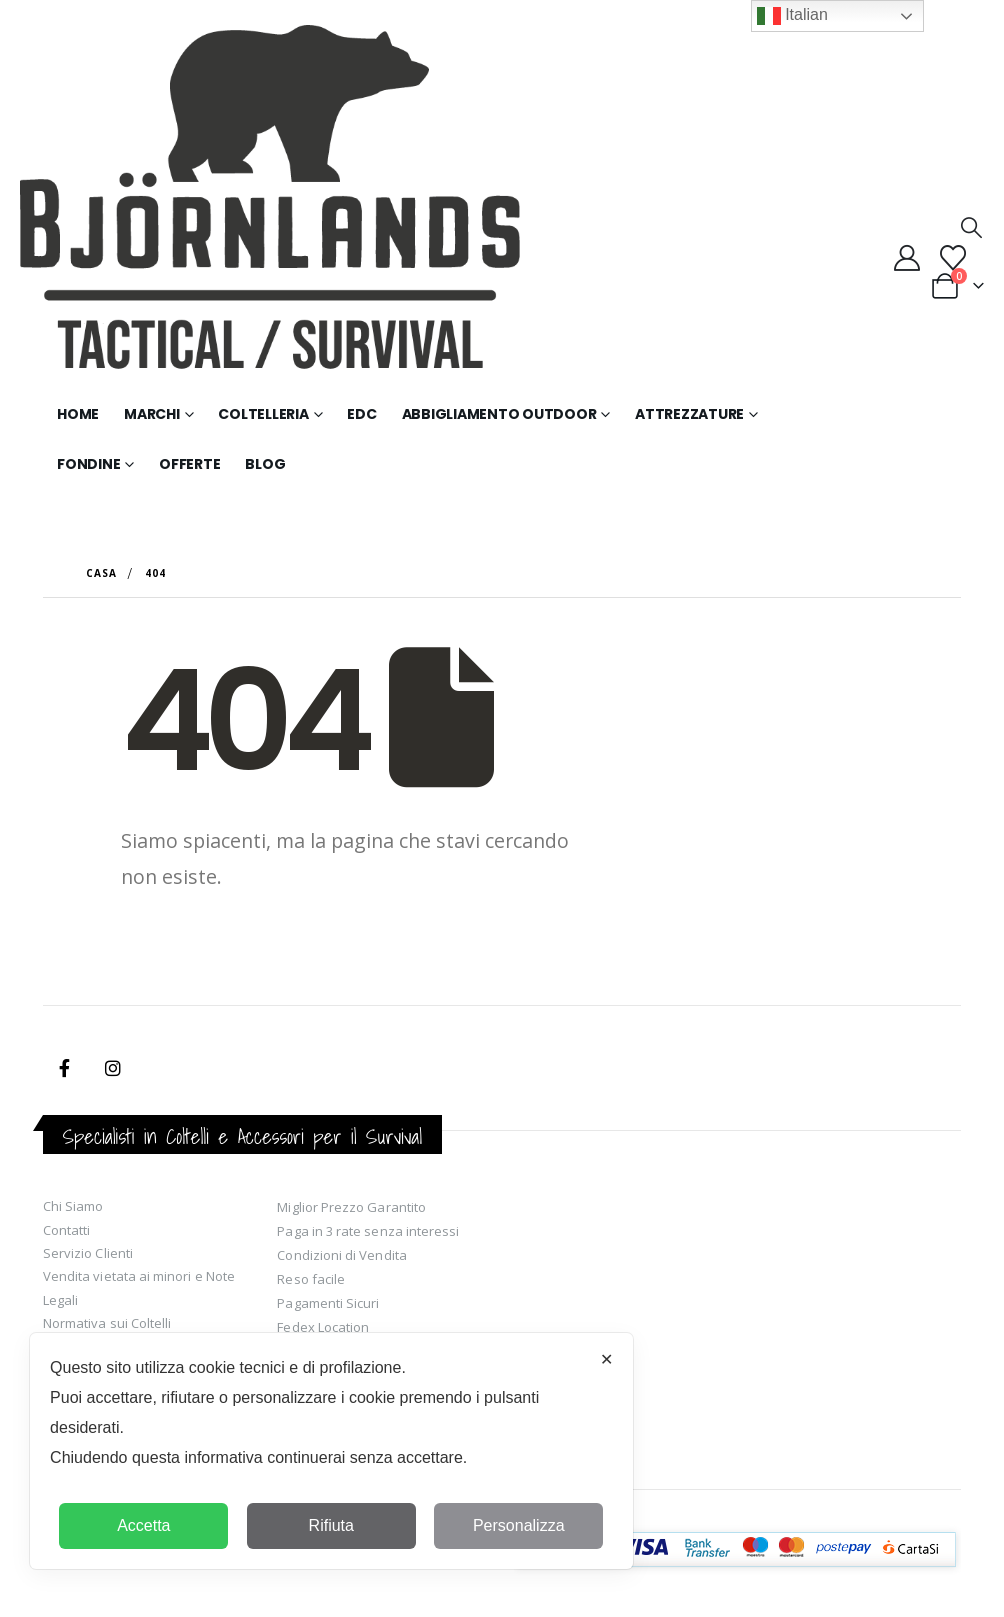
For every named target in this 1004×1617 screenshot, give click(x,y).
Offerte (189, 464)
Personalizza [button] (519, 1525)
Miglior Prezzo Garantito (351, 1207)
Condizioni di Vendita (341, 1255)
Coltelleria (263, 414)
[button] (971, 227)
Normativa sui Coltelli (107, 1323)
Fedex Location (323, 1327)
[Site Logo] (270, 207)
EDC (361, 414)
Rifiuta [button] (331, 1525)
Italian (792, 16)
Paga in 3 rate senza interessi (368, 1231)
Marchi (152, 414)
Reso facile (311, 1279)
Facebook (65, 1068)
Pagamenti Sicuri (328, 1303)
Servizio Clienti (88, 1253)
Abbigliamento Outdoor (499, 414)
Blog (265, 464)
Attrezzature (689, 414)
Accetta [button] (143, 1525)
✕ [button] (606, 1359)
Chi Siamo (73, 1206)
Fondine (88, 464)
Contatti (67, 1230)
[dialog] (331, 1451)
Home (78, 414)
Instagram (113, 1068)
